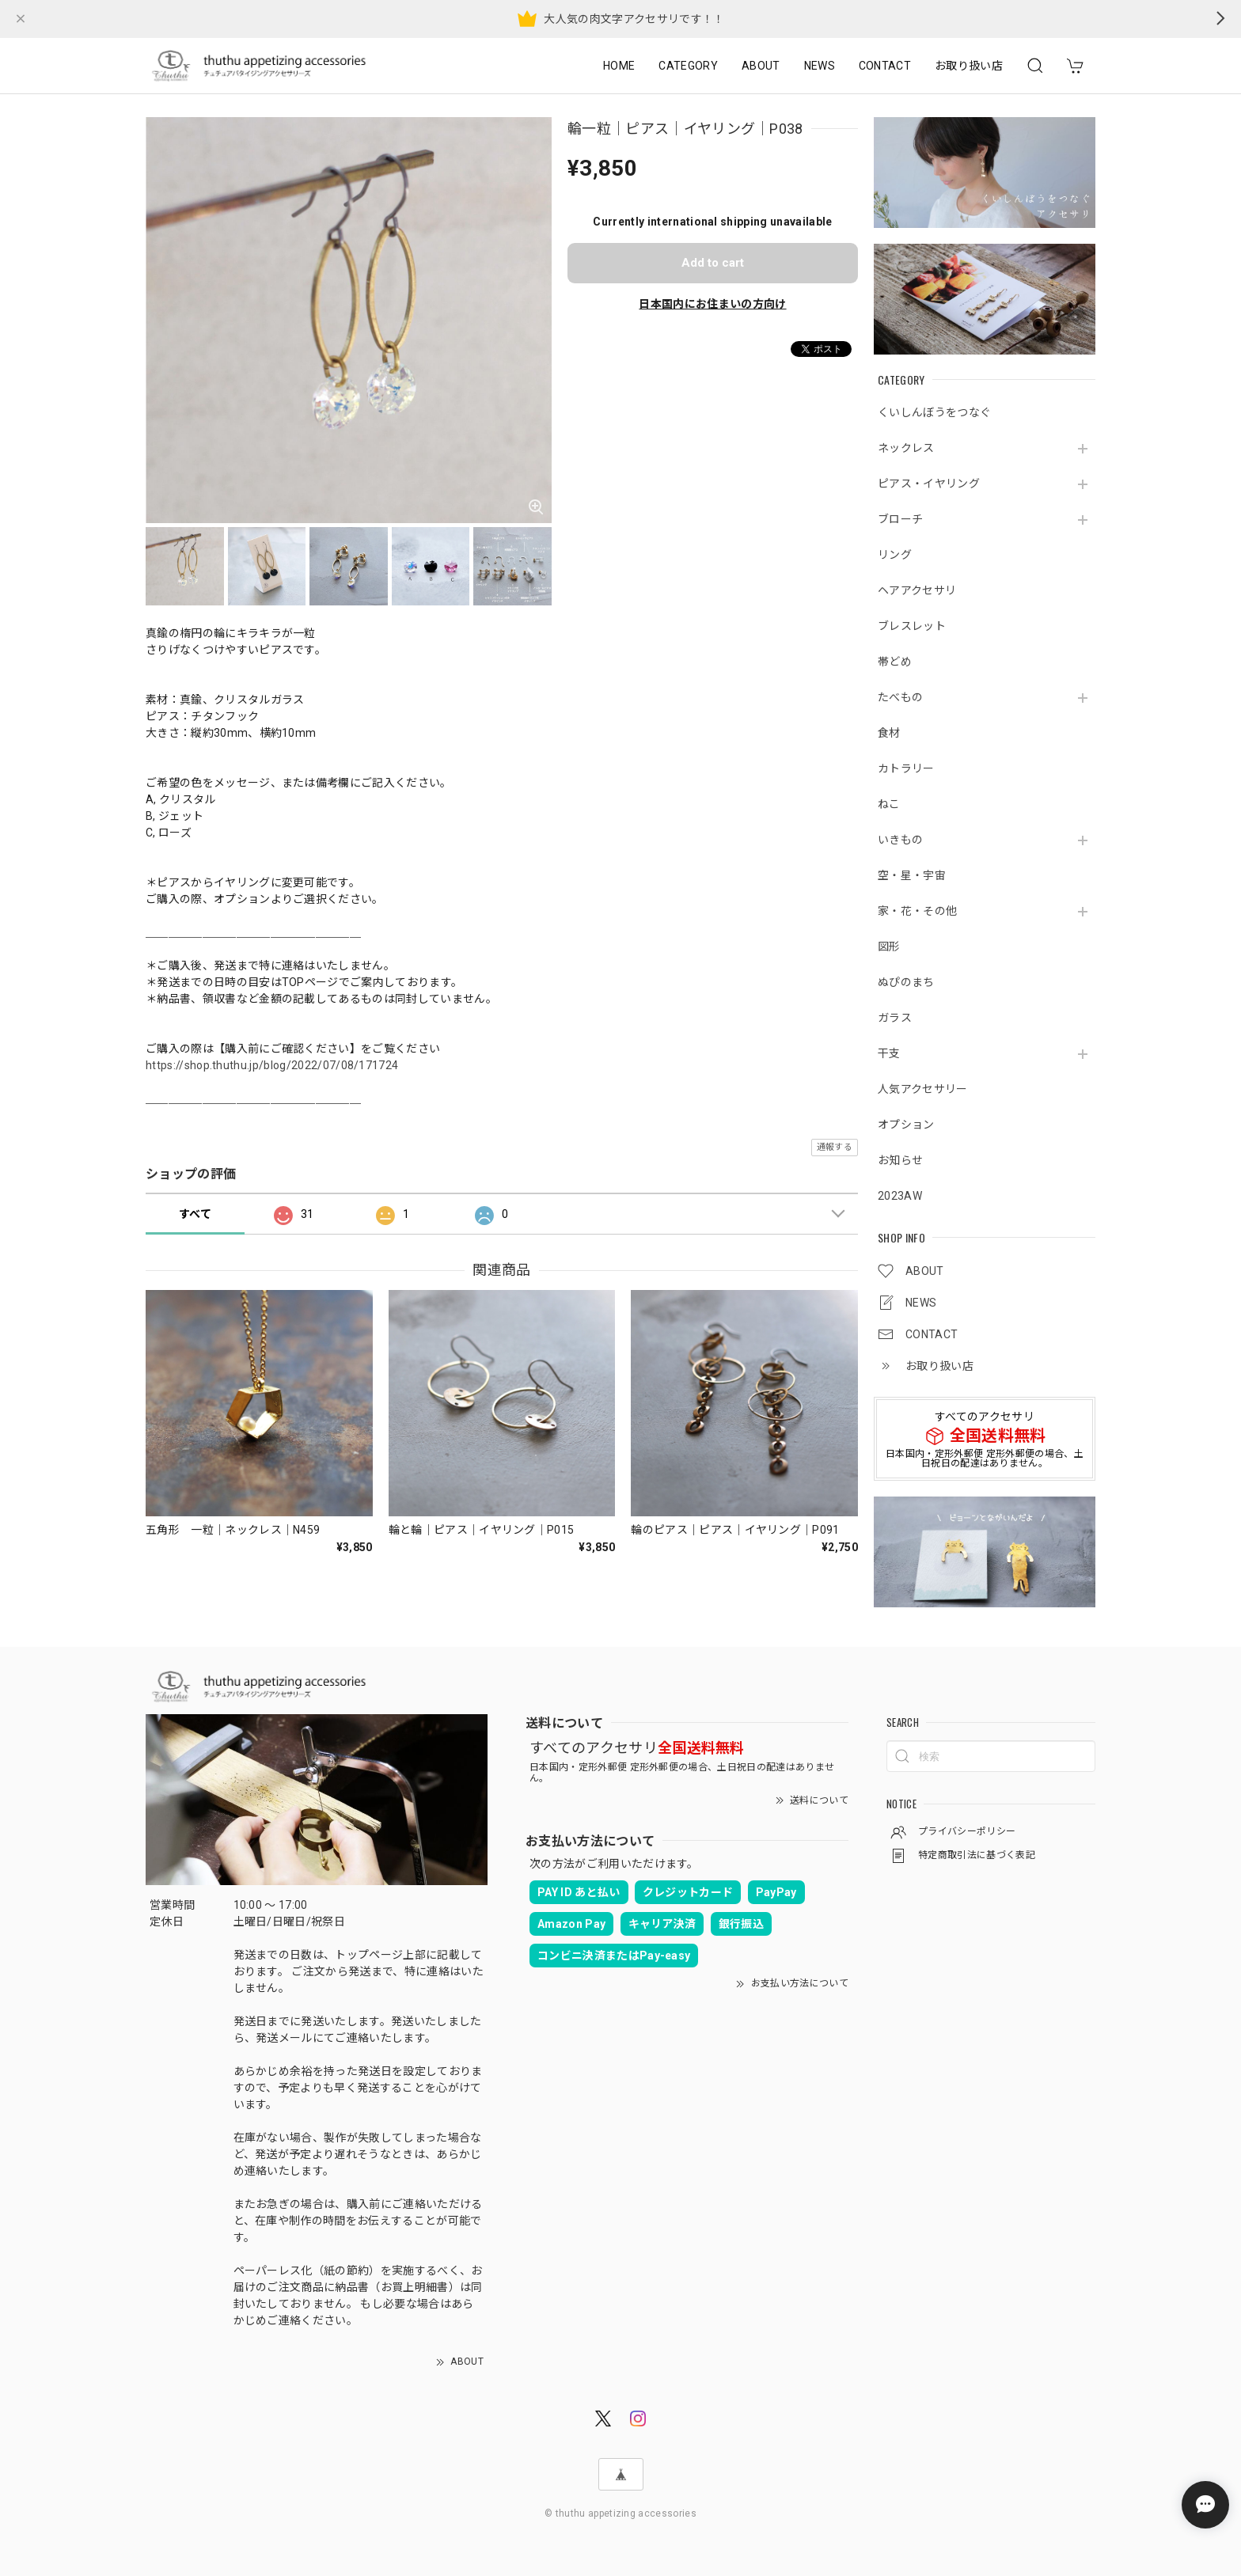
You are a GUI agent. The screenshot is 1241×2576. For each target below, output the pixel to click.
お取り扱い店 (969, 65)
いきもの (900, 839)
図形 (889, 946)
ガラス (895, 1017)
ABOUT (761, 65)
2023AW (900, 1195)
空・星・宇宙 (912, 875)
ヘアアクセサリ (917, 590)
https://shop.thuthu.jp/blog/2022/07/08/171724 (272, 1065)
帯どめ (895, 661)
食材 (889, 733)
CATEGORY (688, 65)
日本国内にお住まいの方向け (712, 304)
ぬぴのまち (906, 982)
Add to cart (712, 263)
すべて (195, 1214)
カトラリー (906, 768)
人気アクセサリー (923, 1089)
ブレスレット (912, 626)
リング (895, 554)
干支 (889, 1053)
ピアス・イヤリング (929, 483)
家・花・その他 (917, 911)
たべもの (900, 697)
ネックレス (906, 448)
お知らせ (900, 1160)
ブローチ (900, 519)
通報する (834, 1147)
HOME (619, 65)
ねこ (889, 804)
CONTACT (885, 65)
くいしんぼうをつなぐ (934, 412)
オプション (906, 1124)
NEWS (819, 65)
